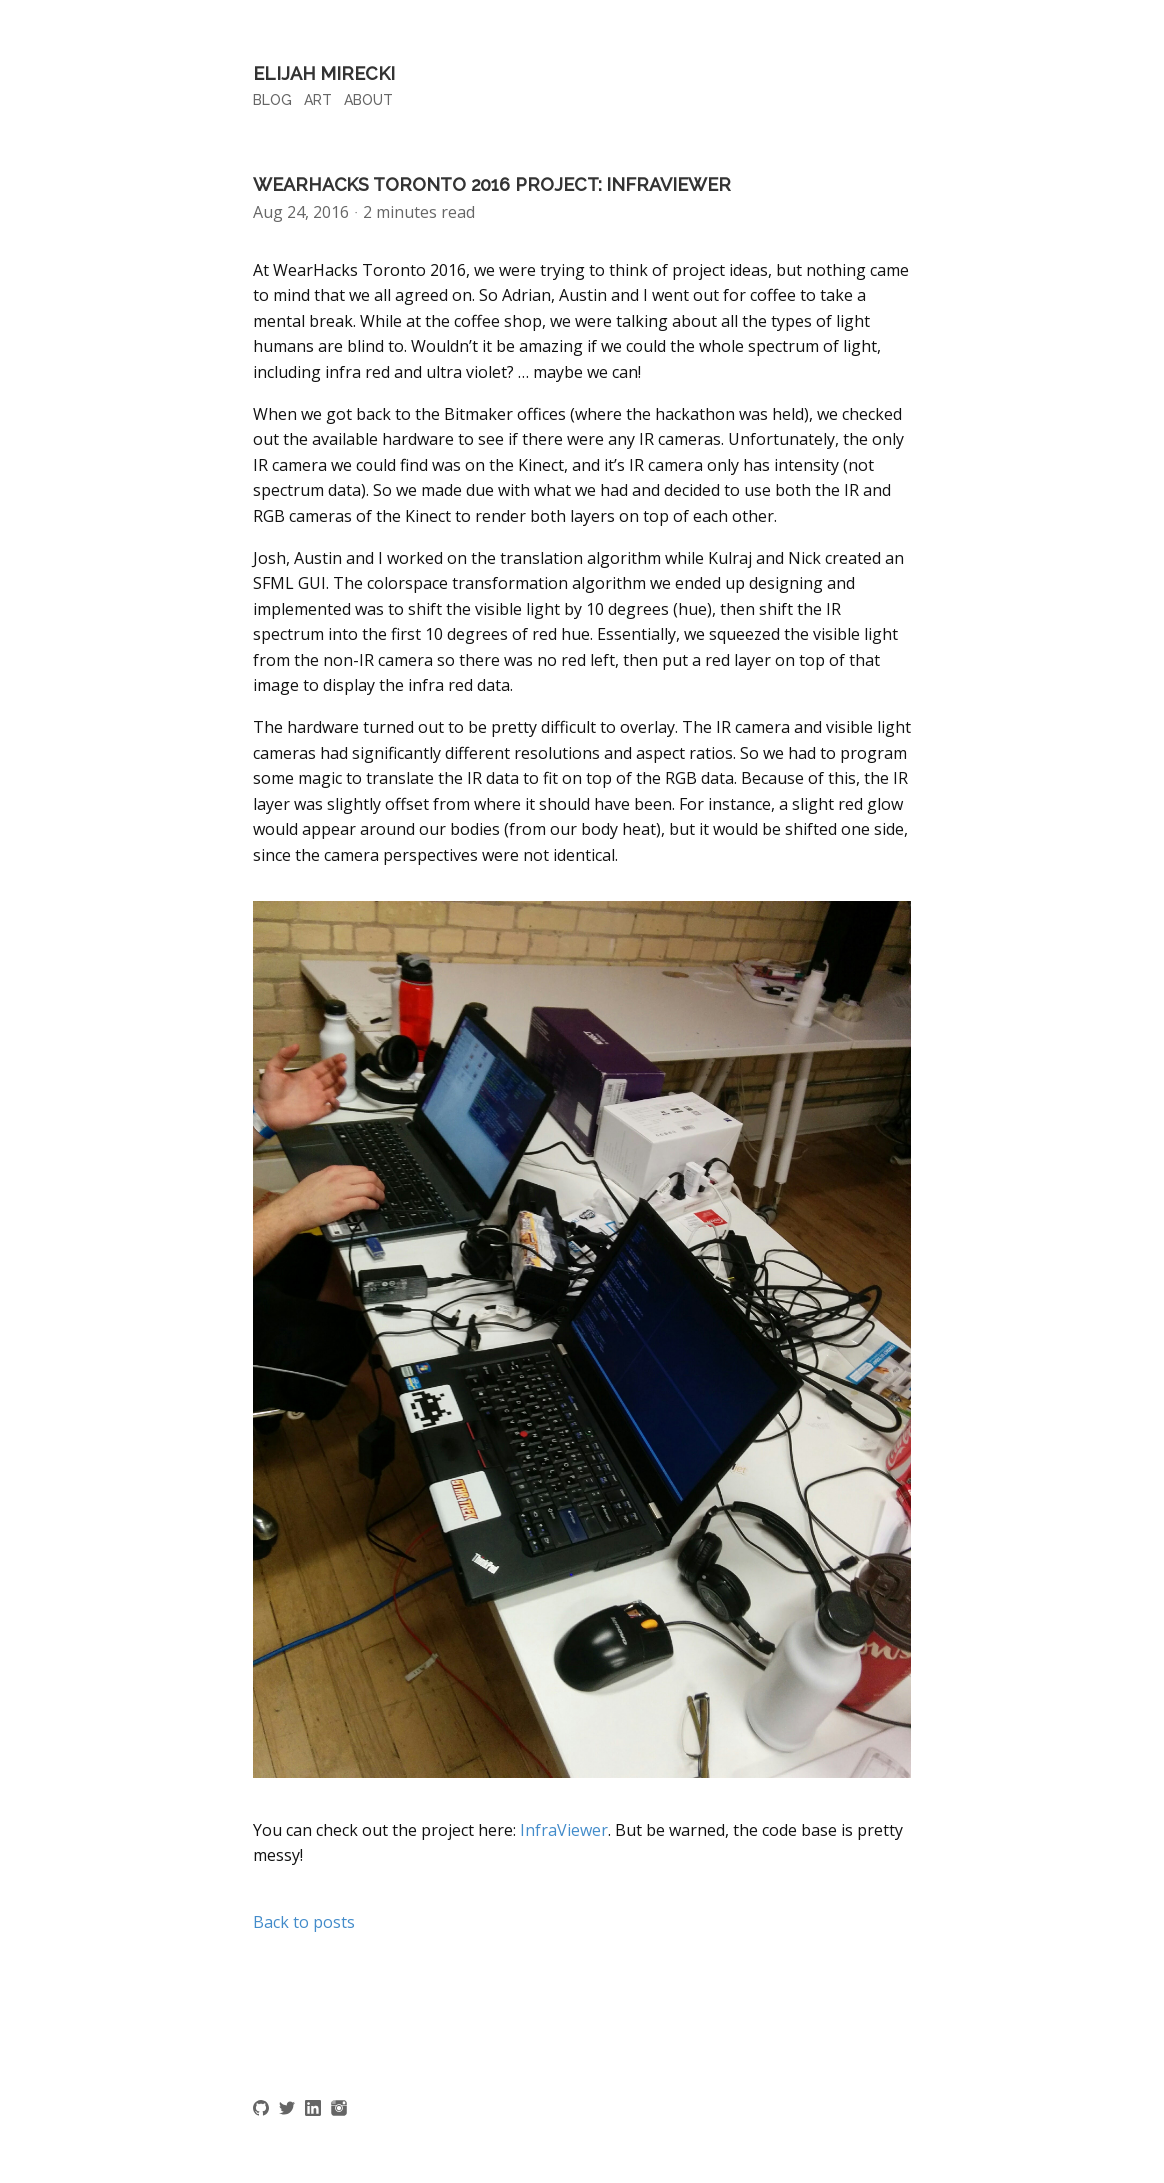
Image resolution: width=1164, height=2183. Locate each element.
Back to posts (304, 1922)
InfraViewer (564, 1830)
